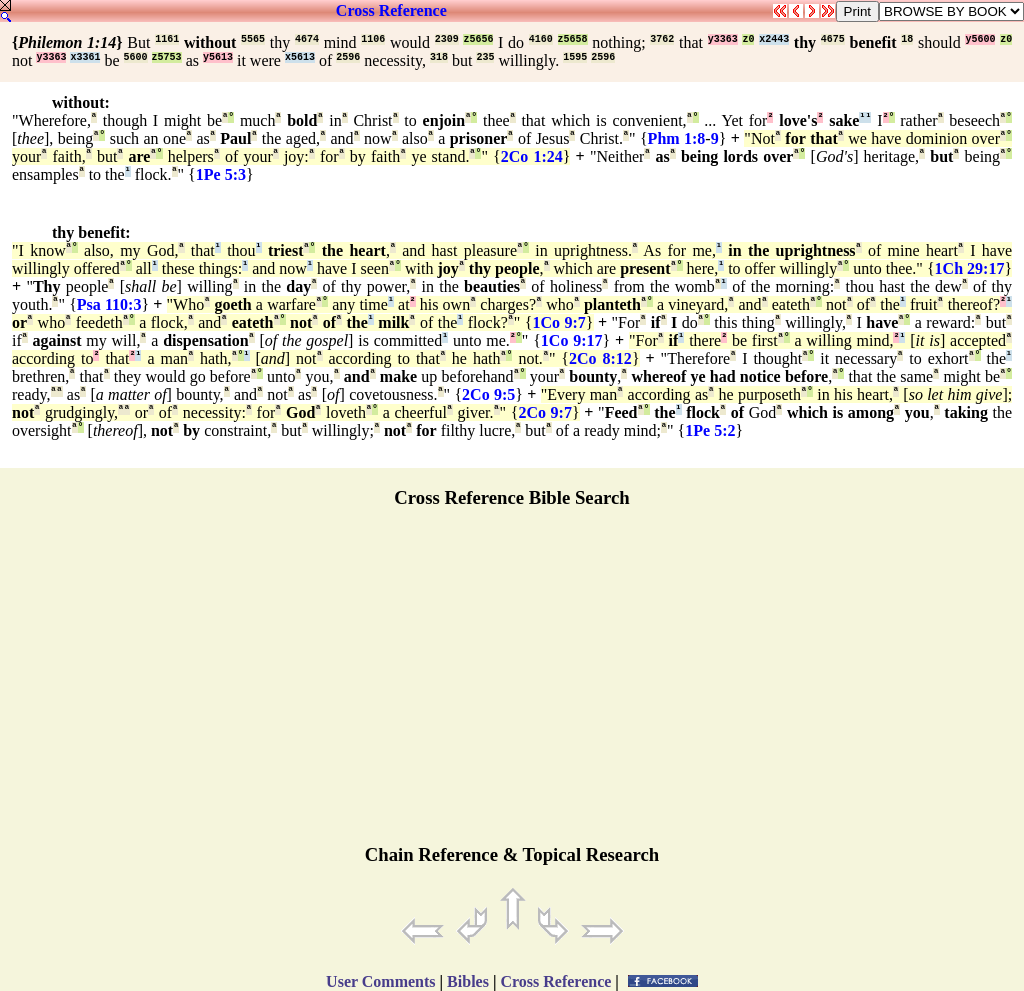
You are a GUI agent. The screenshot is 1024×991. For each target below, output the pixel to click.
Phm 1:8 (677, 138)
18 (907, 39)
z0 (748, 39)
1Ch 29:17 (970, 268)
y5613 (218, 57)
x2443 (774, 39)
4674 (307, 39)
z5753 (167, 57)
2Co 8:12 (600, 358)
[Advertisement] (512, 685)
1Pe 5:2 (710, 430)
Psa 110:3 (109, 304)
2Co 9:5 (488, 394)
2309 (447, 39)
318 (439, 57)
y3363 (723, 39)
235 (485, 57)
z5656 (478, 39)
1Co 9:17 (572, 340)
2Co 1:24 (532, 156)
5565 (253, 39)
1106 (373, 39)
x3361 (85, 57)
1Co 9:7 (558, 322)
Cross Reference (391, 10)
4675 (833, 39)
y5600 (980, 39)
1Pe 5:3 (221, 174)
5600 (136, 57)
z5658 (573, 39)
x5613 (300, 57)
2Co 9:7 (545, 412)
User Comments (380, 981)
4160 (541, 39)
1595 (575, 57)
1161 (167, 39)
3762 (662, 39)
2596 (348, 57)
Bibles (468, 981)
